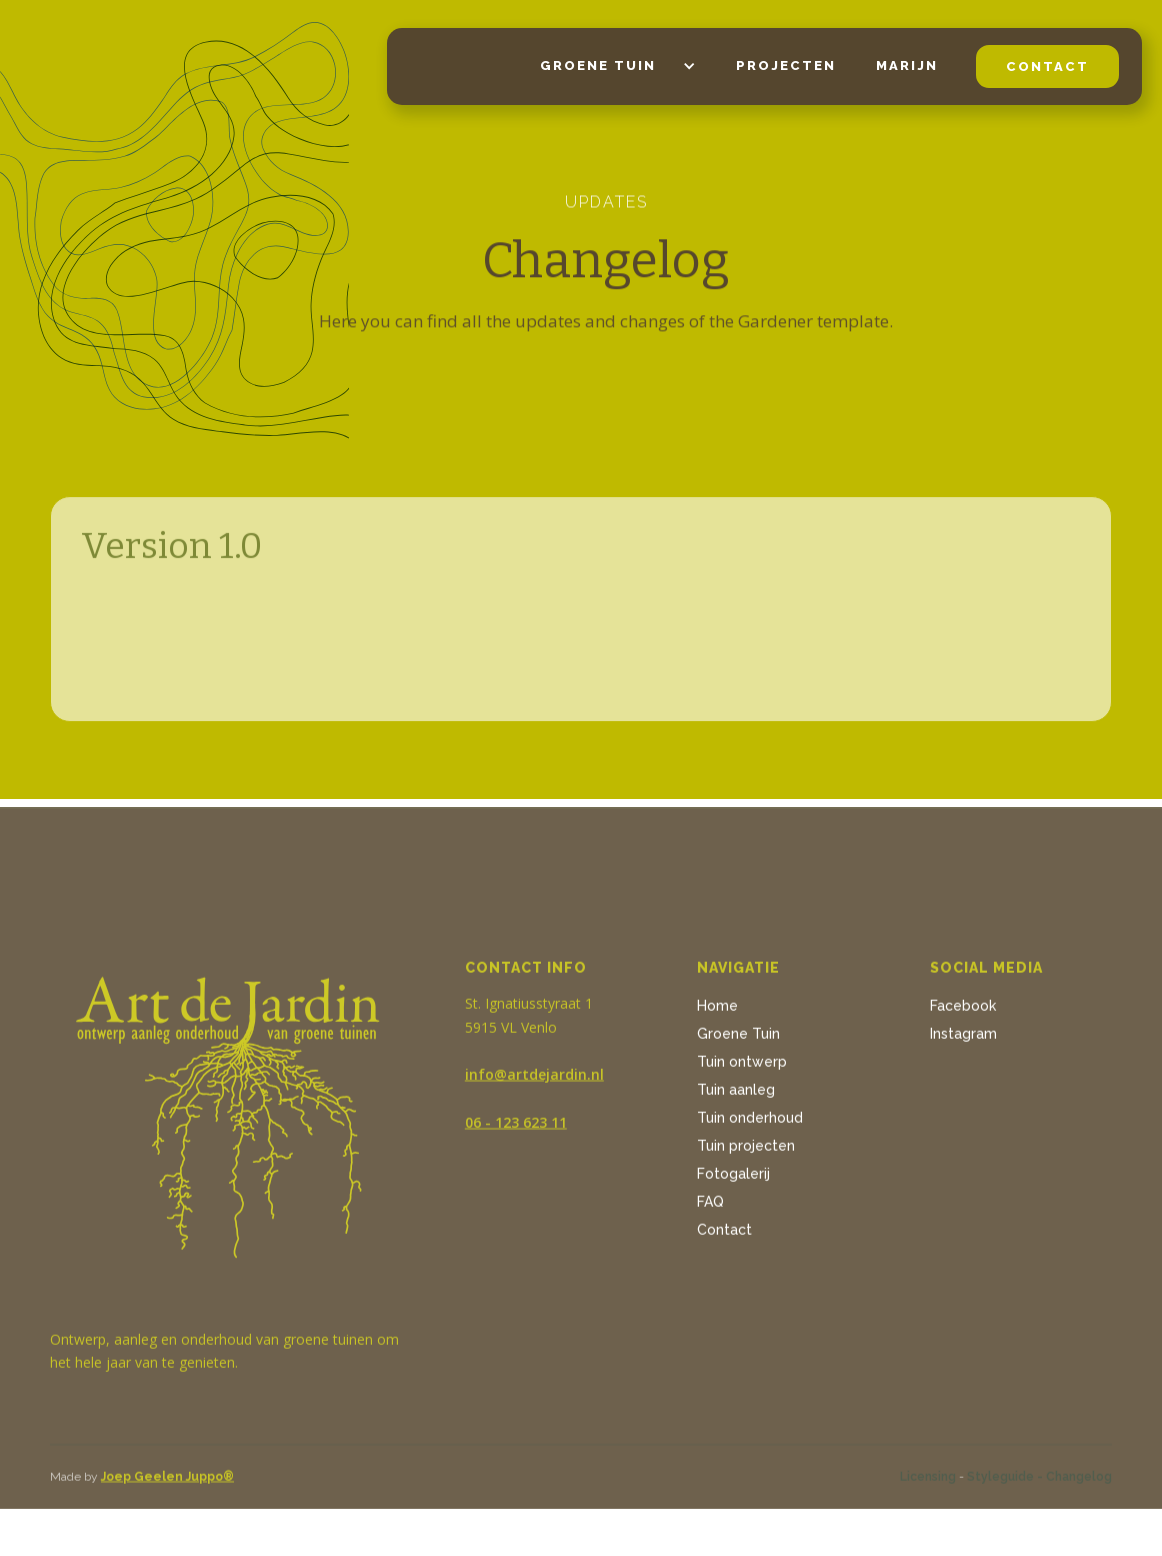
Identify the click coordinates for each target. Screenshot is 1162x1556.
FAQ (710, 1206)
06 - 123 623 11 (516, 1126)
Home (717, 1010)
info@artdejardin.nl (534, 1078)
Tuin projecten (746, 1150)
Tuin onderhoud (750, 1122)
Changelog (1079, 1481)
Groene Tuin (738, 1038)
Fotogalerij (733, 1178)
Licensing (928, 1481)
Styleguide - (1005, 1481)
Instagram (963, 1038)
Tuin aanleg (736, 1094)
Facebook (963, 1010)
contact (1047, 66)
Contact (724, 1234)
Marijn (907, 65)
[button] (608, 66)
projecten (786, 65)
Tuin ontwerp (742, 1066)
